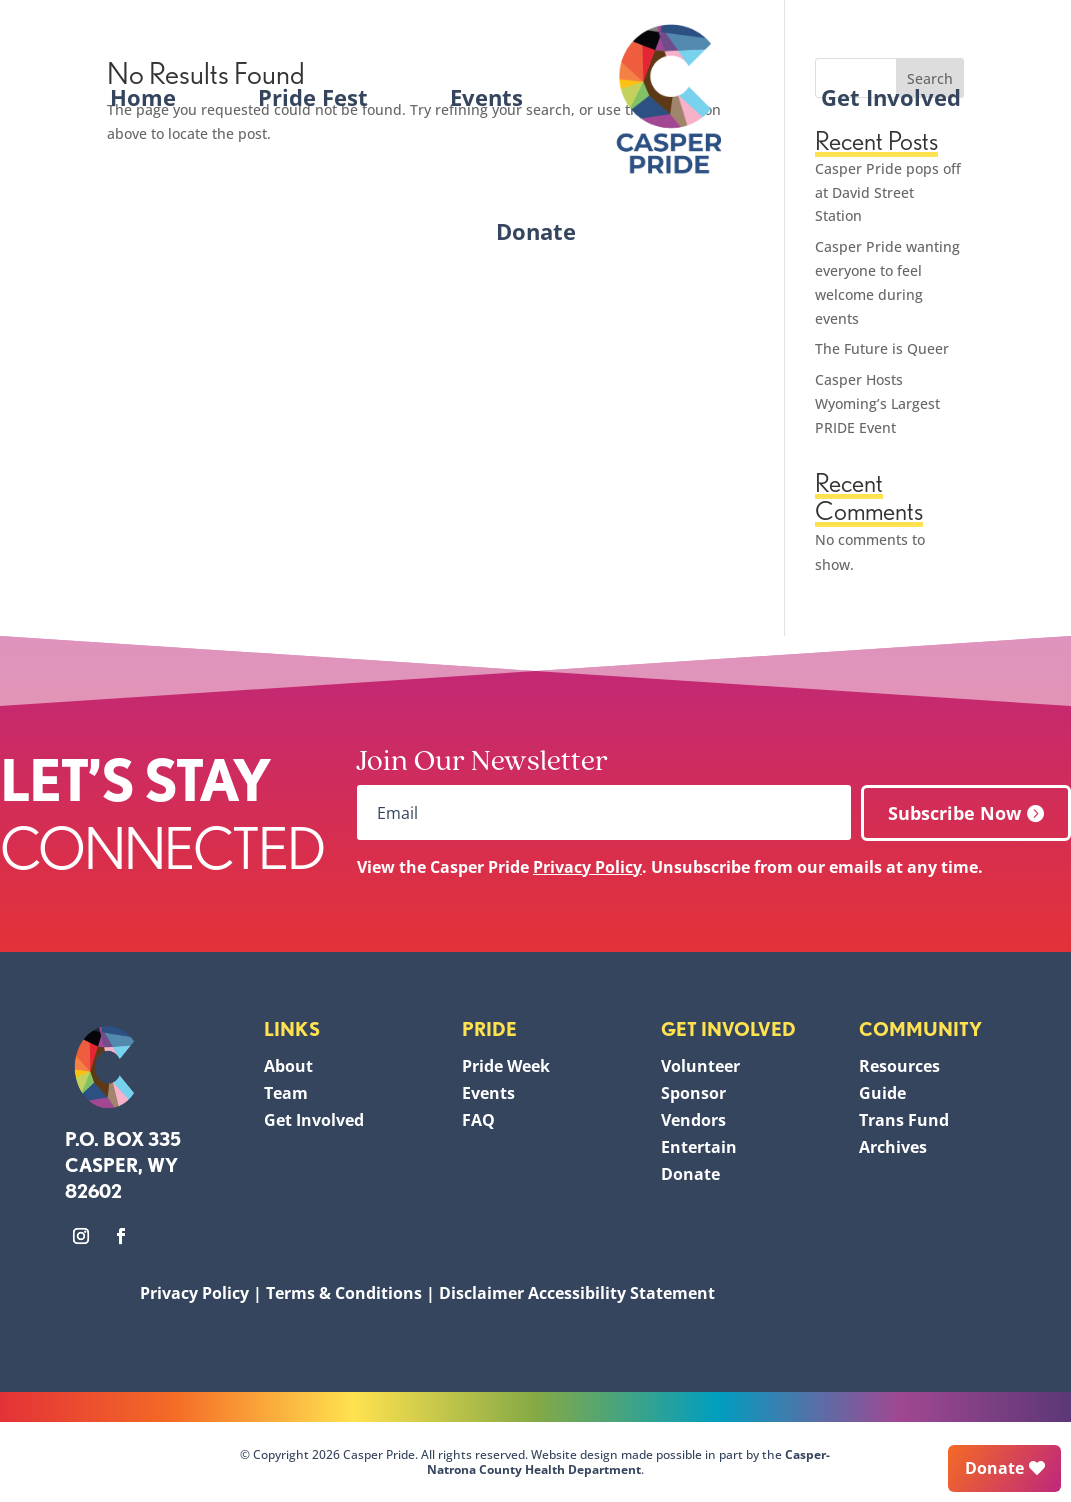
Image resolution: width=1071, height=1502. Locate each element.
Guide (882, 1093)
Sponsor (693, 1093)
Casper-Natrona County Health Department (629, 1462)
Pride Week (506, 1066)
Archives (893, 1147)
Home (143, 97)
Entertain (699, 1147)
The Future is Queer (882, 348)
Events (486, 97)
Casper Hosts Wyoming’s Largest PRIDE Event (877, 403)
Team (286, 1093)
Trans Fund (904, 1120)
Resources (899, 1066)
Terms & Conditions (344, 1293)
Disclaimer (481, 1293)
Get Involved (891, 97)
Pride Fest (313, 97)
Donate (536, 231)
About (288, 1066)
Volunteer (700, 1066)
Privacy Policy (587, 867)
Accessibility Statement (621, 1293)
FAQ (478, 1120)
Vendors (693, 1120)
